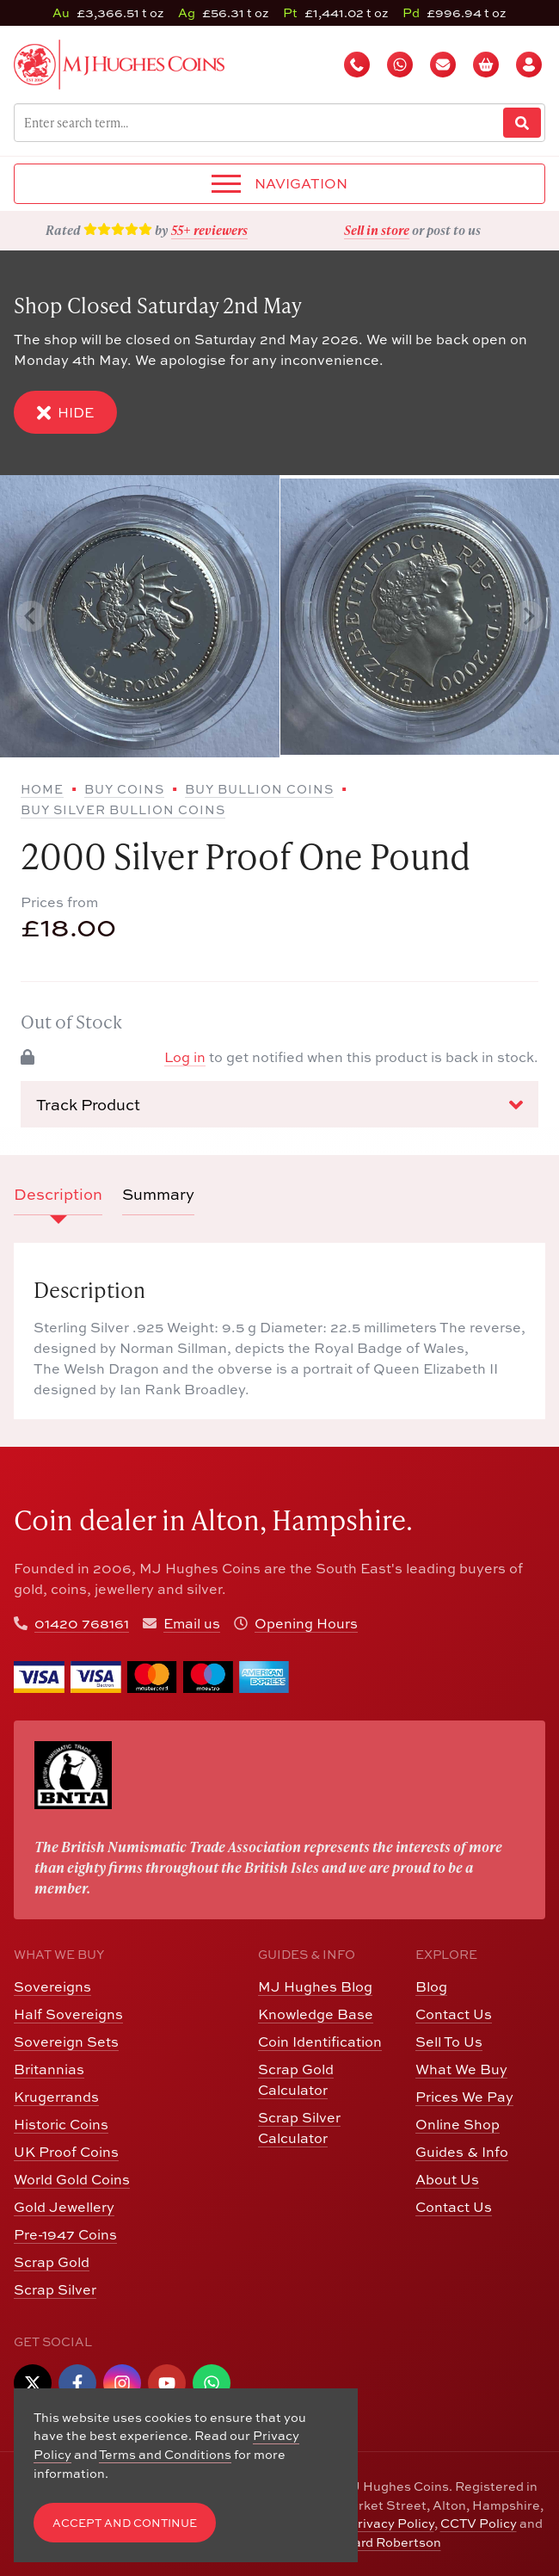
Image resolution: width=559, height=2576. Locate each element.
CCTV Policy (478, 2523)
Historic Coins (61, 2124)
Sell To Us (448, 2041)
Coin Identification (320, 2041)
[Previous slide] (30, 616)
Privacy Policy (391, 2523)
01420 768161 (81, 1623)
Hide (65, 413)
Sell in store (376, 229)
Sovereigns (52, 1986)
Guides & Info (461, 2151)
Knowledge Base (315, 2014)
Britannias (49, 2069)
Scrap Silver (55, 2289)
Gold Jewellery (64, 2206)
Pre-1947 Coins (65, 2234)
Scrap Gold (51, 2261)
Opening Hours (306, 1623)
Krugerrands (56, 2096)
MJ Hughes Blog (315, 1986)
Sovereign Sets (66, 2041)
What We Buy (461, 2069)
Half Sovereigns (68, 2014)
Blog (431, 1986)
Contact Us (453, 2014)
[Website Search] (522, 123)
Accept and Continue (124, 2523)
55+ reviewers (209, 229)
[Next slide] (528, 616)
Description (58, 1194)
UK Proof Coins (66, 2151)
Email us (191, 1623)
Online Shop (457, 2124)
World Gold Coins (72, 2179)
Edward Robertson (384, 2542)
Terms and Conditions (165, 2454)
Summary (158, 1194)
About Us (447, 2179)
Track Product (279, 1105)
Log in (185, 1056)
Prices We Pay (464, 2096)
